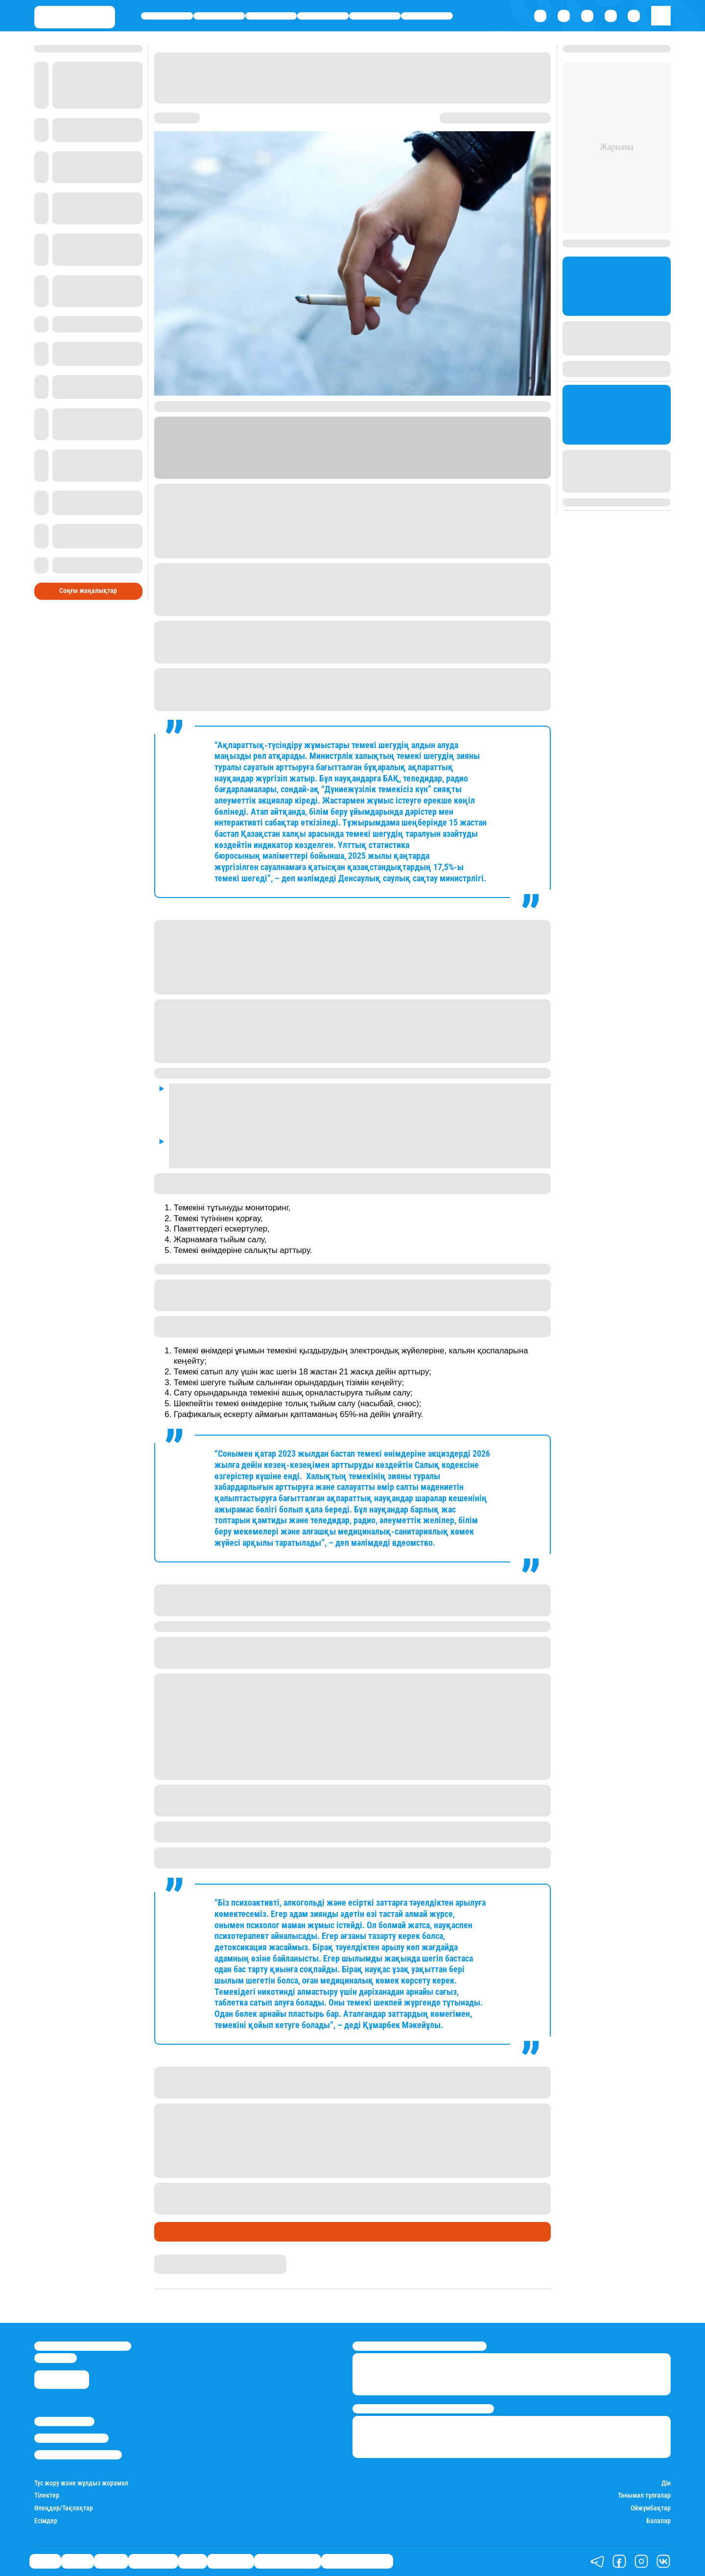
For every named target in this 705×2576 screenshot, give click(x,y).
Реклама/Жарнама (71, 2438)
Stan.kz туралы (64, 2421)
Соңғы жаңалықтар (88, 576)
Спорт (374, 16)
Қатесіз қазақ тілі (287, 2561)
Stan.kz (425, 465)
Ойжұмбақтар (651, 2508)
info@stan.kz (55, 2358)
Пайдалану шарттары (78, 2454)
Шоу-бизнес (426, 16)
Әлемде (271, 16)
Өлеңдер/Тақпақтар (63, 2508)
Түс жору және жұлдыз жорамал (81, 2483)
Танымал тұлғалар (644, 2495)
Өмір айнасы (322, 16)
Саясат (166, 16)
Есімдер (45, 2521)
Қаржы (219, 16)
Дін (666, 2483)
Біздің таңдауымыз (357, 2561)
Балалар (658, 2521)
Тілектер (46, 2495)
